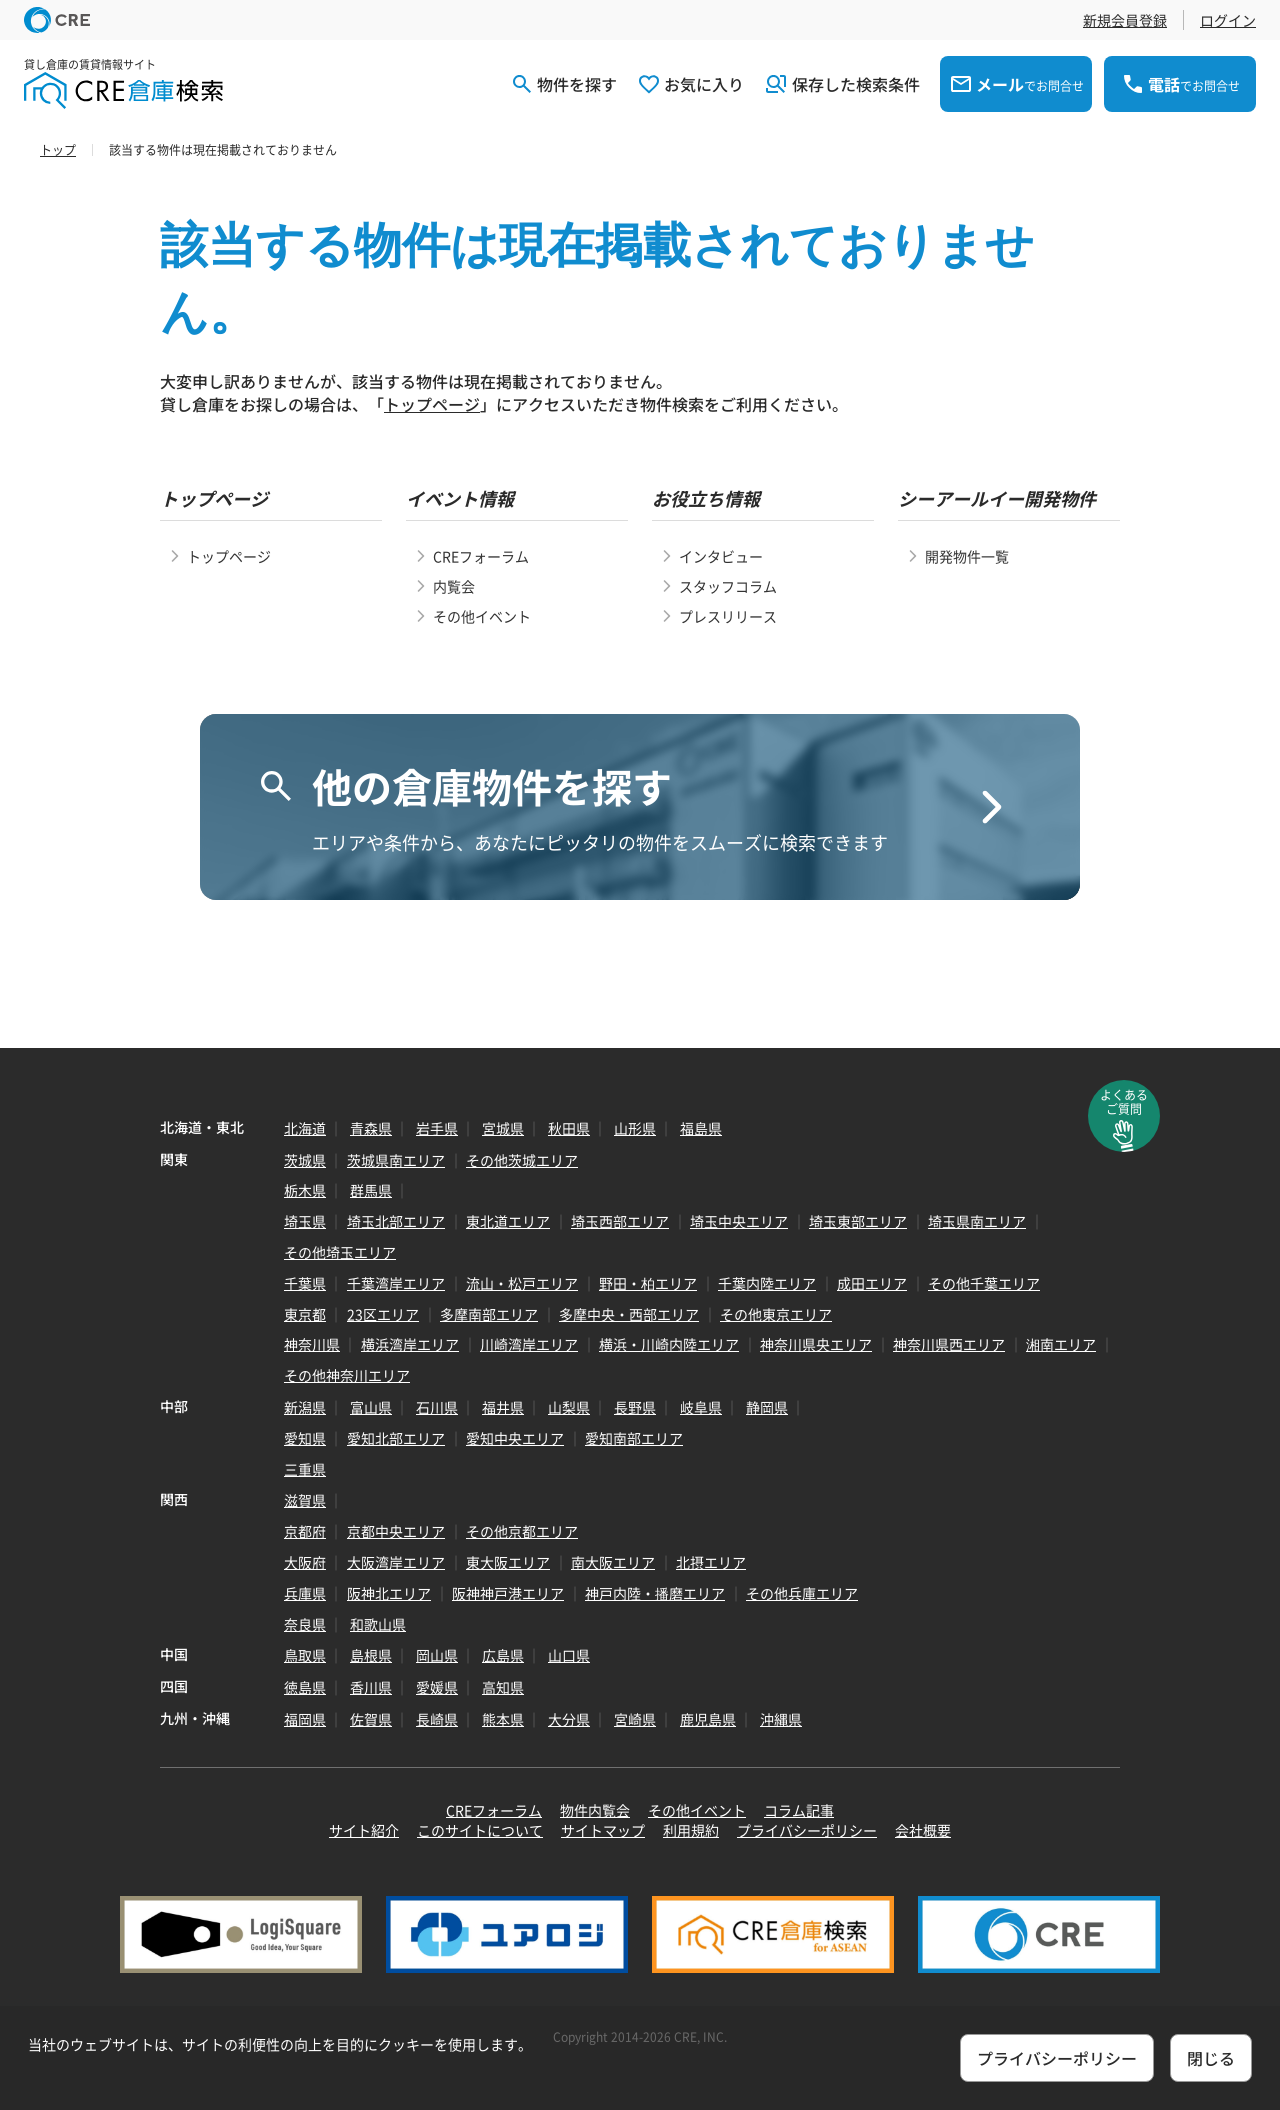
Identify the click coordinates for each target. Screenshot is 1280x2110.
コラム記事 (799, 1810)
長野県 (635, 1407)
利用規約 (691, 1830)
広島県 (503, 1655)
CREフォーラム (481, 556)
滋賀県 (305, 1500)
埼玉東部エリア (858, 1221)
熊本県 (503, 1719)
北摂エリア (711, 1562)
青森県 (371, 1128)
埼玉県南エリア (977, 1221)
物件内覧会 (595, 1810)
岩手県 (437, 1128)
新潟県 (305, 1407)
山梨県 (569, 1407)
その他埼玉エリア (340, 1252)
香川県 (371, 1687)
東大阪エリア (508, 1562)
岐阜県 (701, 1407)
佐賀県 (371, 1719)
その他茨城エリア (522, 1160)
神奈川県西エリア (949, 1344)
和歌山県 (378, 1624)
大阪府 (305, 1562)
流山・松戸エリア (522, 1283)
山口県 (569, 1655)
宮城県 (503, 1128)
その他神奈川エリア (347, 1375)
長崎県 (437, 1719)
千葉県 (305, 1283)
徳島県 (305, 1687)
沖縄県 (781, 1719)
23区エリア (383, 1314)
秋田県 (569, 1128)
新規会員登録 (1125, 20)
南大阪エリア (613, 1562)
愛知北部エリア (396, 1438)
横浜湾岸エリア (410, 1344)
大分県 (569, 1719)
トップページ (432, 404)
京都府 (305, 1531)
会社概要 (923, 1830)
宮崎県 (635, 1719)
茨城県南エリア (396, 1160)
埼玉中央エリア (739, 1221)
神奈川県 (312, 1344)
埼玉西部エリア (620, 1221)
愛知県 (305, 1438)
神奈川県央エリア (816, 1344)
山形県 (635, 1128)
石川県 (437, 1407)
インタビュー (721, 556)
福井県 (503, 1407)
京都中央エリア (396, 1531)
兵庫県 (305, 1593)
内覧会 (454, 586)
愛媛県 (437, 1687)
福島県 (701, 1128)
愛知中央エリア (515, 1438)
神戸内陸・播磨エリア (655, 1593)
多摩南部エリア (489, 1314)
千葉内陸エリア (767, 1283)
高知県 (503, 1687)
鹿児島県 (708, 1719)
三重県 (305, 1469)
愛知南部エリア (634, 1438)
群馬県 (371, 1190)
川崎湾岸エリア (529, 1344)
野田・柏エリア (648, 1283)
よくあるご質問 (1124, 1102)
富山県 (371, 1407)
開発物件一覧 (967, 556)
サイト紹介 (364, 1830)
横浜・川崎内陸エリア (669, 1344)
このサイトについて (480, 1830)
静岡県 (767, 1407)
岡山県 (437, 1655)
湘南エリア (1061, 1344)
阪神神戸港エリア (508, 1593)
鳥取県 (305, 1655)
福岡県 (305, 1719)
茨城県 (305, 1160)
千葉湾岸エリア (396, 1283)
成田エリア (872, 1283)
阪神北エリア (389, 1593)
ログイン (1228, 20)
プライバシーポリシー (807, 1830)
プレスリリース (728, 616)
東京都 (305, 1314)
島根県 (371, 1655)
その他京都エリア (522, 1531)
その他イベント (482, 616)
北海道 (305, 1128)
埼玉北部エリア (396, 1221)
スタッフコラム (728, 586)
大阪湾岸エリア (396, 1562)
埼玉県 (305, 1221)
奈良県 (305, 1624)
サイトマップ (603, 1830)
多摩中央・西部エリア (629, 1314)
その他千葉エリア (984, 1283)
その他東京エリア (776, 1314)
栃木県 (305, 1190)
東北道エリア (508, 1221)
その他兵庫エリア (802, 1593)
